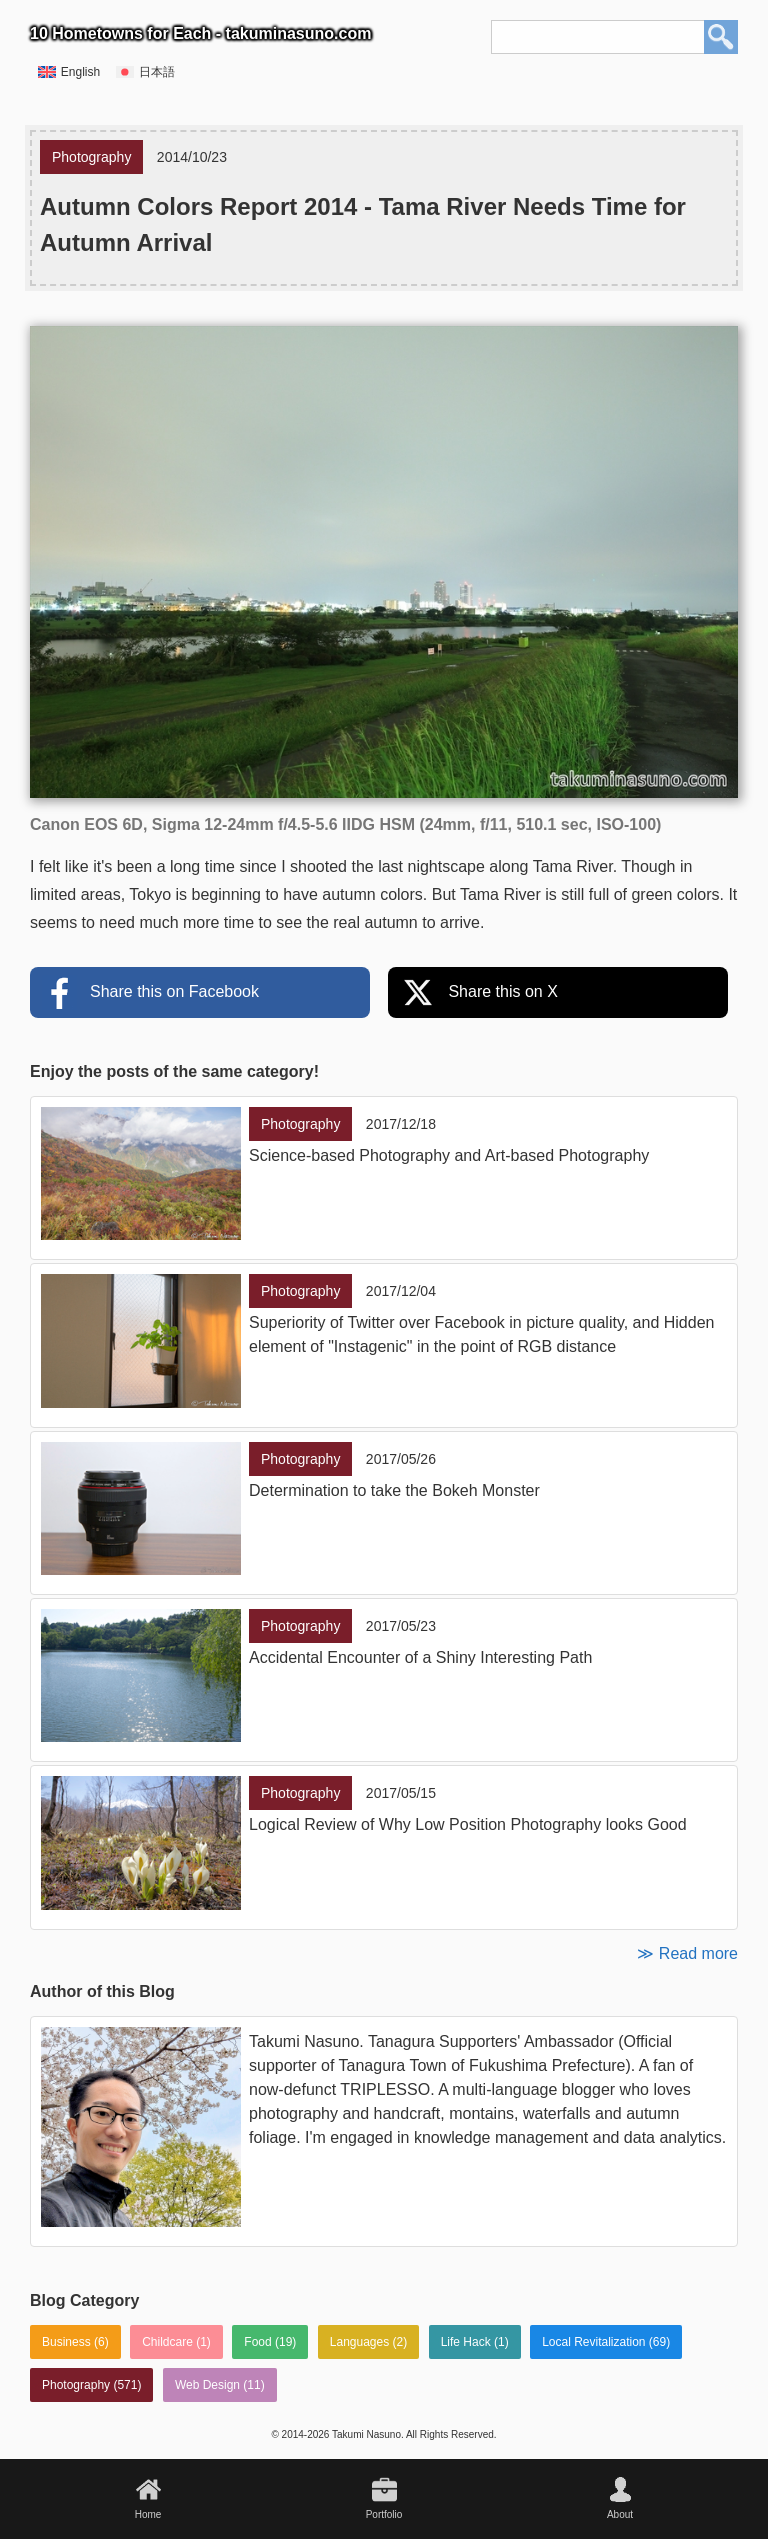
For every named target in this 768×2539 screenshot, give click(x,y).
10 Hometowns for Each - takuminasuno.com (200, 33)
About (620, 2514)
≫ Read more (687, 1953)
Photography (76, 2385)
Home (148, 2514)
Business (66, 2342)
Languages (359, 2342)
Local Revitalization (593, 2342)
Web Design (207, 2385)
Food (257, 2342)
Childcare (167, 2342)
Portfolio (384, 2514)
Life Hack (466, 2342)
